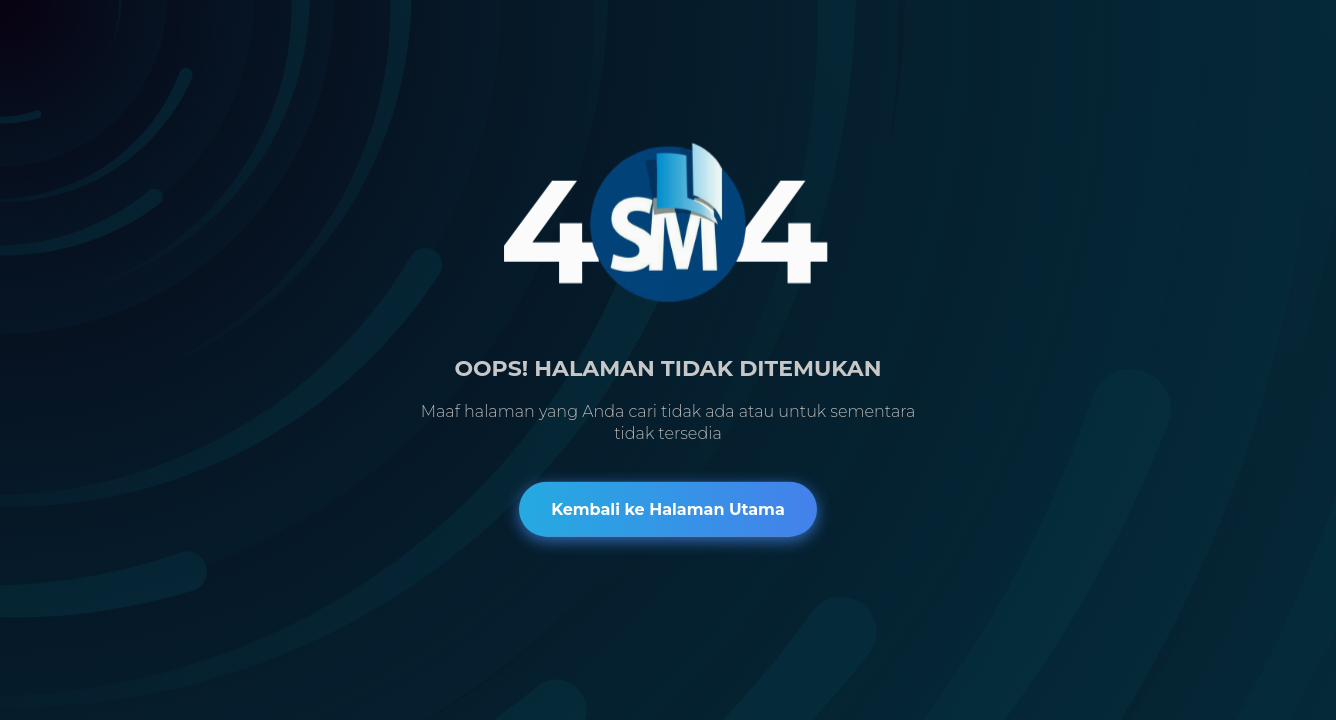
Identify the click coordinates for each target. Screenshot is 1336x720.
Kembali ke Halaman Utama (668, 508)
